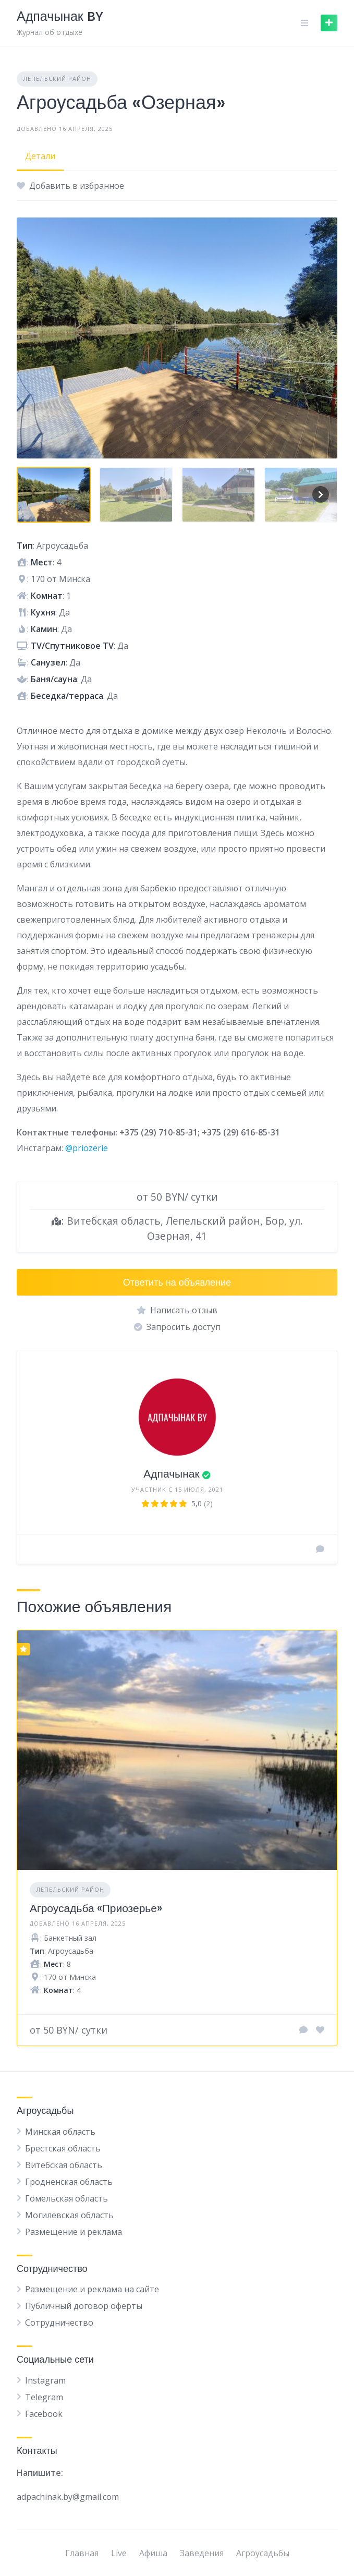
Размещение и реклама (73, 2232)
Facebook (44, 2414)
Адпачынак (171, 1473)
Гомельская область (66, 2198)
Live (119, 2553)
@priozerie (86, 1148)
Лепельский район (57, 78)
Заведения (202, 2553)
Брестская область (63, 2148)
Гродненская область (69, 2181)
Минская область (60, 2131)
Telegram (44, 2397)
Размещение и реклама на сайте (92, 2289)
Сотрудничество (59, 2322)
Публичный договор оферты (83, 2306)
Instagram (45, 2380)
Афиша (153, 2553)
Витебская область (63, 2165)
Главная (82, 2553)
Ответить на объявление (177, 1282)
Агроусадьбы (262, 2553)
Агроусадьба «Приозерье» (96, 1908)
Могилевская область (69, 2215)
